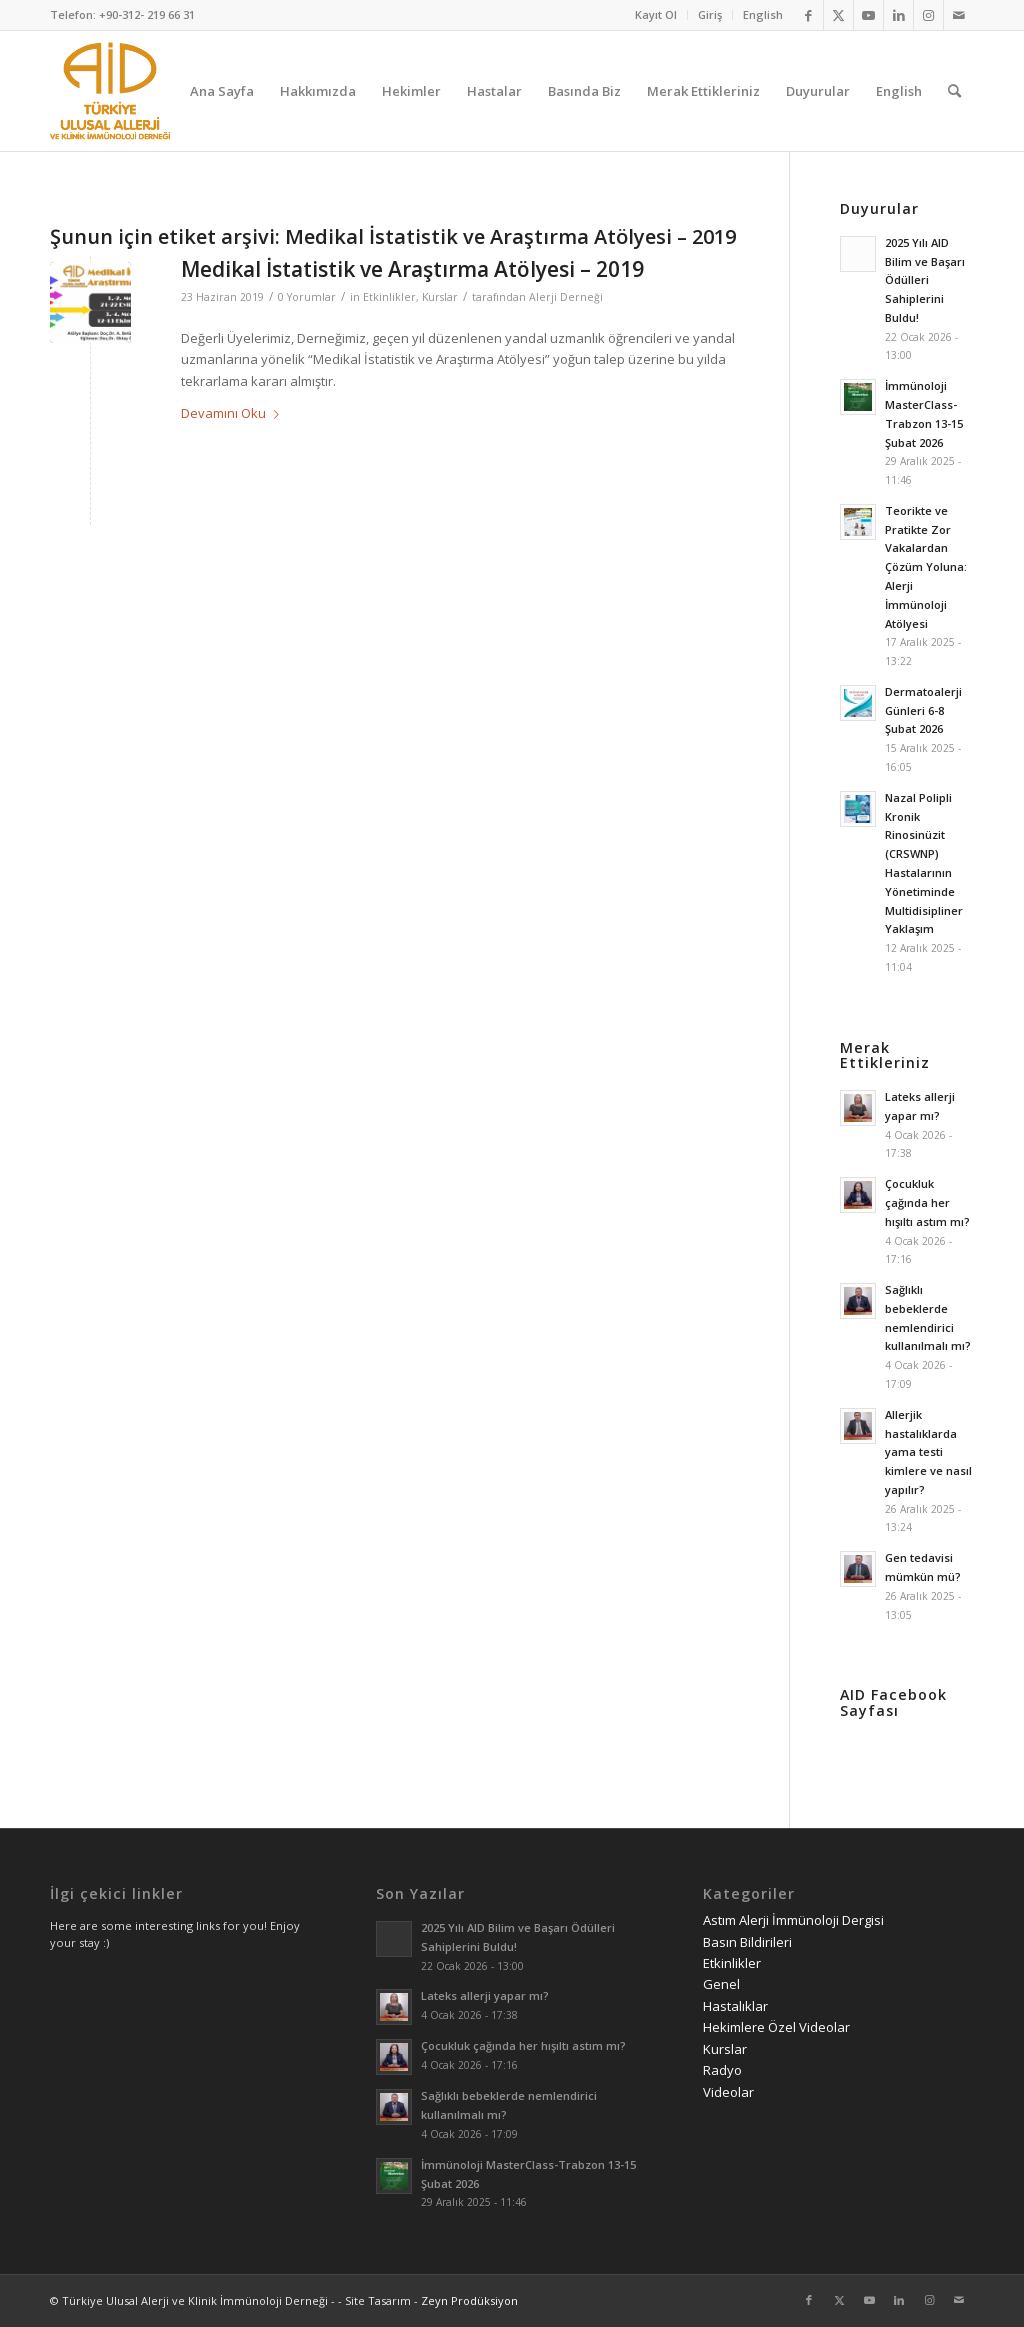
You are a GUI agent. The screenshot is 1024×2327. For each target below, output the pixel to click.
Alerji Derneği (566, 297)
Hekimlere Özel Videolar (776, 2027)
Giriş (710, 14)
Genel (721, 1984)
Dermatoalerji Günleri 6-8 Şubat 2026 (923, 710)
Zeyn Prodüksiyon (469, 2300)
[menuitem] (656, 15)
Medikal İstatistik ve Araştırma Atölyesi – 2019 (412, 269)
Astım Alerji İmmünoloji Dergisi (793, 1920)
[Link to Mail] (959, 15)
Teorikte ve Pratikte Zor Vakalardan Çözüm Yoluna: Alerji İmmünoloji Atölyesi (926, 567)
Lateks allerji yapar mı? (485, 1995)
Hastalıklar (735, 2006)
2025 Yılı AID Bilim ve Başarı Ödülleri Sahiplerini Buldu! (925, 280)
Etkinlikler (389, 297)
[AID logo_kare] (110, 91)
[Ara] (954, 91)
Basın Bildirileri (747, 1942)
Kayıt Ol (656, 14)
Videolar (728, 2092)
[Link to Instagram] (928, 15)
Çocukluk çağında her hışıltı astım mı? (927, 1202)
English (763, 14)
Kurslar (440, 297)
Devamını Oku (234, 413)
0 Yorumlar (307, 297)
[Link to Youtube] (868, 15)
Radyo (722, 2070)
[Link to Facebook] (808, 15)
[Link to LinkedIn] (898, 15)
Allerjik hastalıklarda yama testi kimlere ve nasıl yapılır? (928, 1452)
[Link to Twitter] (838, 15)
